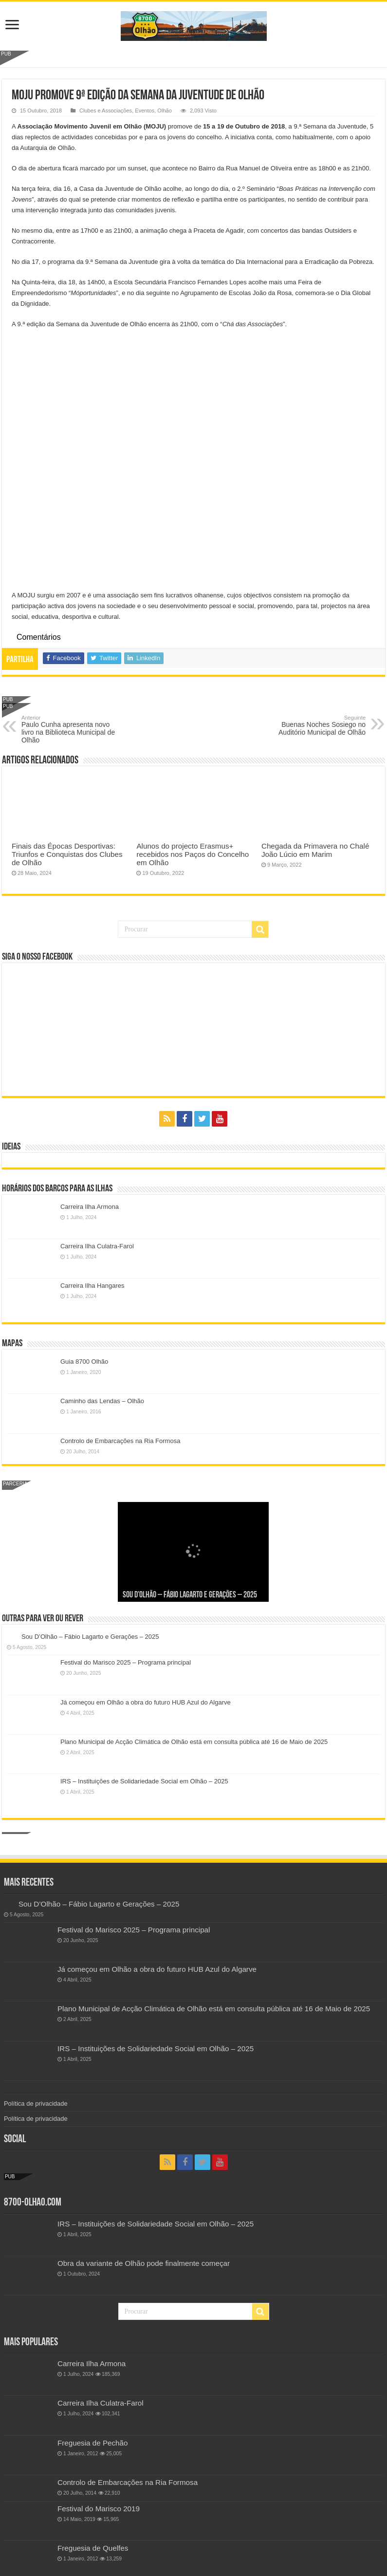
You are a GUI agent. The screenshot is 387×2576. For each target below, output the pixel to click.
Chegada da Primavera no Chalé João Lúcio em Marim (315, 850)
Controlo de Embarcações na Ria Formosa (120, 1441)
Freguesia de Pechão (92, 2443)
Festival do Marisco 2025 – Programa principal (125, 1662)
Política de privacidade (36, 2103)
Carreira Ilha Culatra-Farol (97, 1246)
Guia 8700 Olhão (84, 1361)
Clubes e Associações (105, 110)
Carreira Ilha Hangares (92, 1285)
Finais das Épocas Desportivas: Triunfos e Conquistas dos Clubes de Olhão (67, 854)
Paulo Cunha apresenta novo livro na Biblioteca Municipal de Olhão (71, 729)
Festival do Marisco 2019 (98, 2508)
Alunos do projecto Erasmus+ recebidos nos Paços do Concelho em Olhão (192, 854)
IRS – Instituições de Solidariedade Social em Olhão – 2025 (144, 1781)
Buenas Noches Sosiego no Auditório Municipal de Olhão (316, 725)
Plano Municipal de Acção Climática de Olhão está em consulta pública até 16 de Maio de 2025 (194, 1741)
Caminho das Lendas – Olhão (102, 1401)
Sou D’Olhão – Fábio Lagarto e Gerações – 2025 (190, 1595)
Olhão (164, 110)
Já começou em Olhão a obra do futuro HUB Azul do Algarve (145, 1702)
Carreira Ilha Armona (89, 1206)
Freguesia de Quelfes (92, 2548)
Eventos (144, 110)
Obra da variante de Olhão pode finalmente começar (143, 2263)
